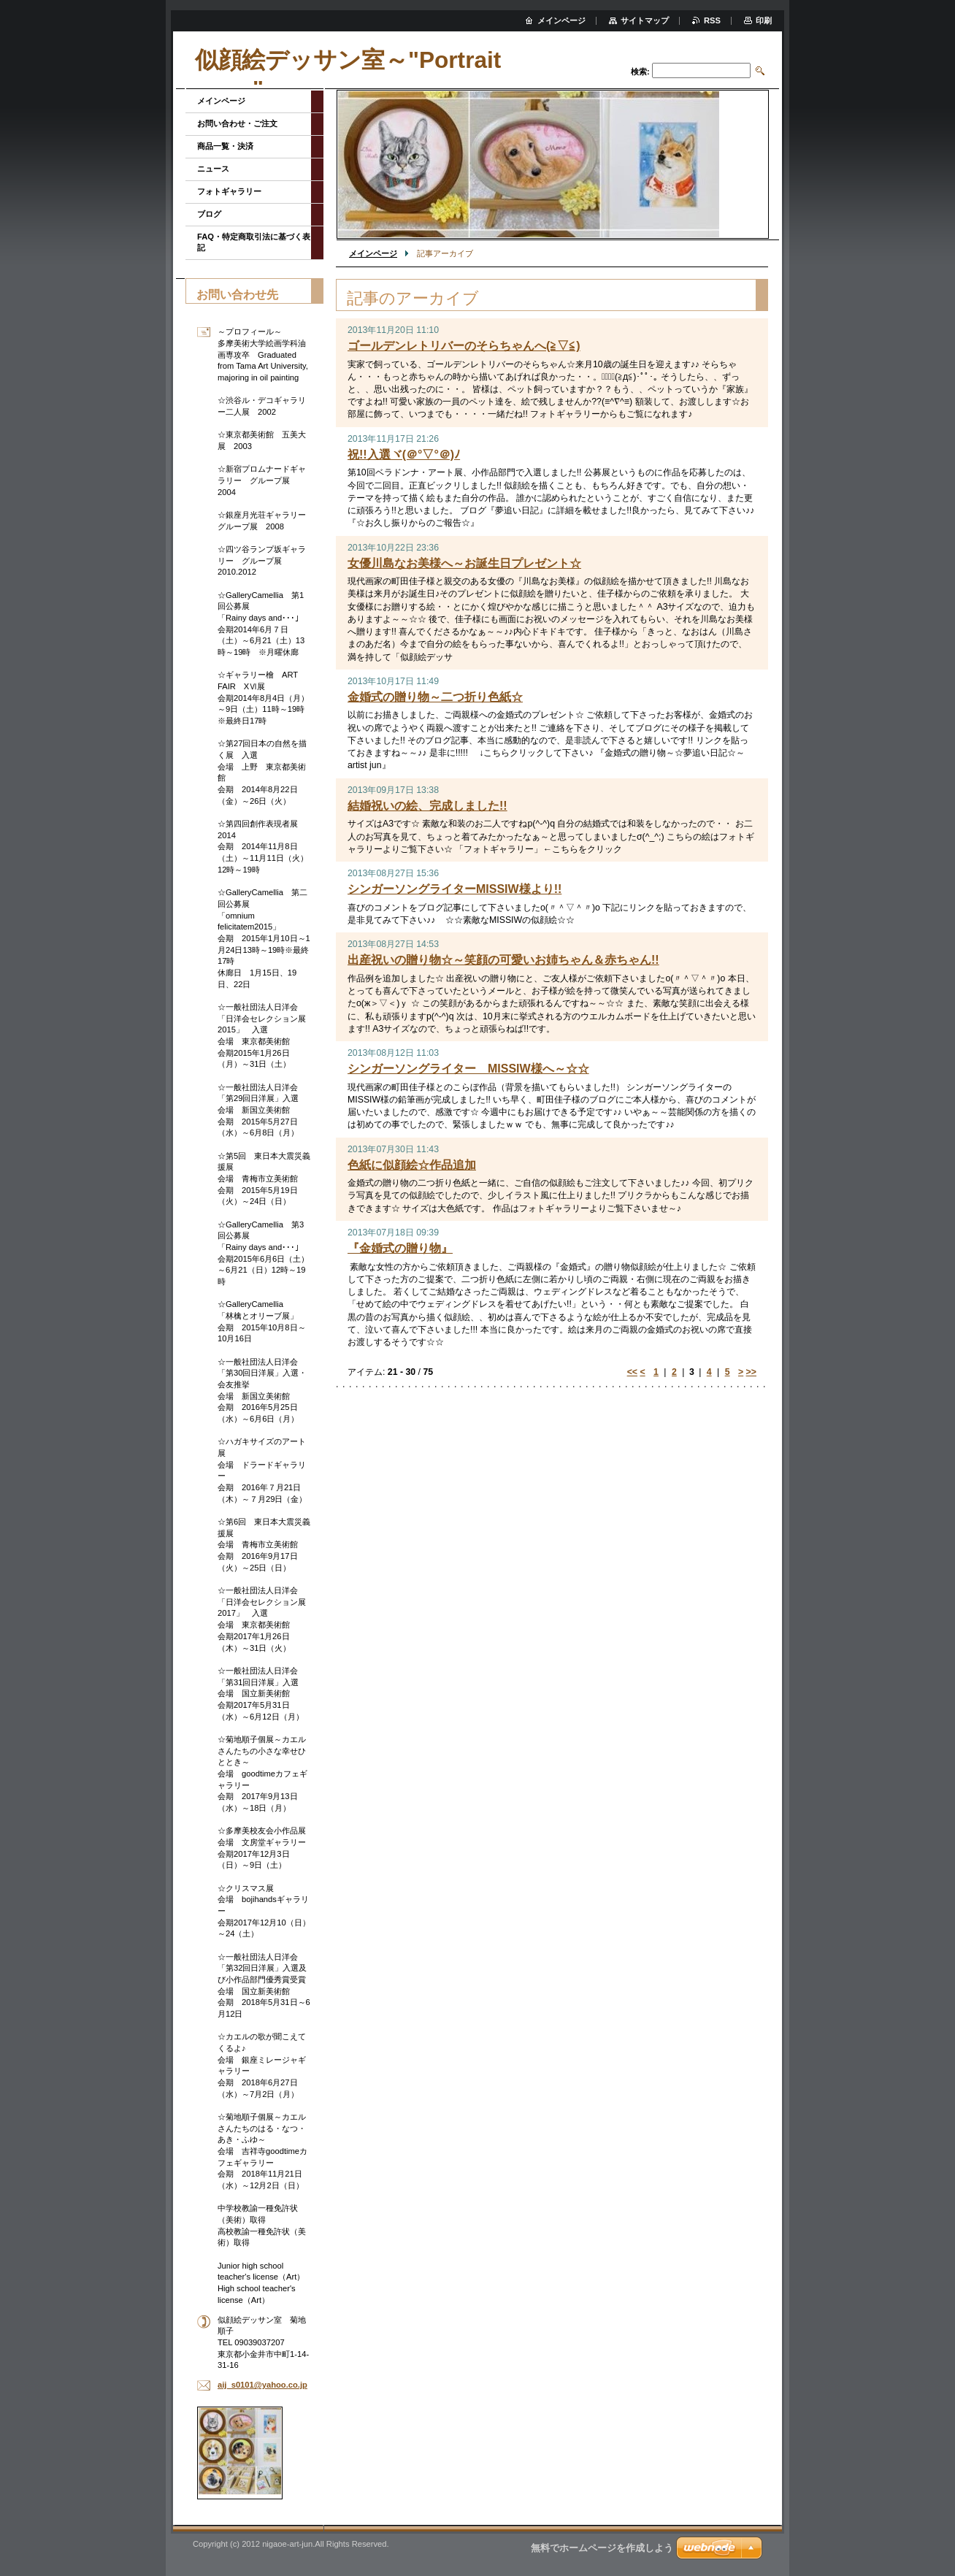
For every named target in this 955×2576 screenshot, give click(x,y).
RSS (712, 20)
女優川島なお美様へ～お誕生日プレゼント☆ (464, 563)
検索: (640, 71)
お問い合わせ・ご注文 (237, 123)
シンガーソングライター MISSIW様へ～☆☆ (468, 1068)
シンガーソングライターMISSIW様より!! (454, 889)
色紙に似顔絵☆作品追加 (412, 1165)
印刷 (764, 20)
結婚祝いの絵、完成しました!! (427, 806)
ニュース (213, 168)
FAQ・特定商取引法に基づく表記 (253, 242)
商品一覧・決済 (225, 146)
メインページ (373, 253)
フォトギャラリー (229, 191)
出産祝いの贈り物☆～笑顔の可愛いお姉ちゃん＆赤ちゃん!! (503, 960)
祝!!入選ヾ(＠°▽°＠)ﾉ (404, 454)
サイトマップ (645, 20)
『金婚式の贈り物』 (400, 1248)
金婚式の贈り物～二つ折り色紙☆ (435, 697)
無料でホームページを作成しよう (602, 2547)
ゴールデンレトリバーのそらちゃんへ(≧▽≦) (464, 346)
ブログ (209, 214)
